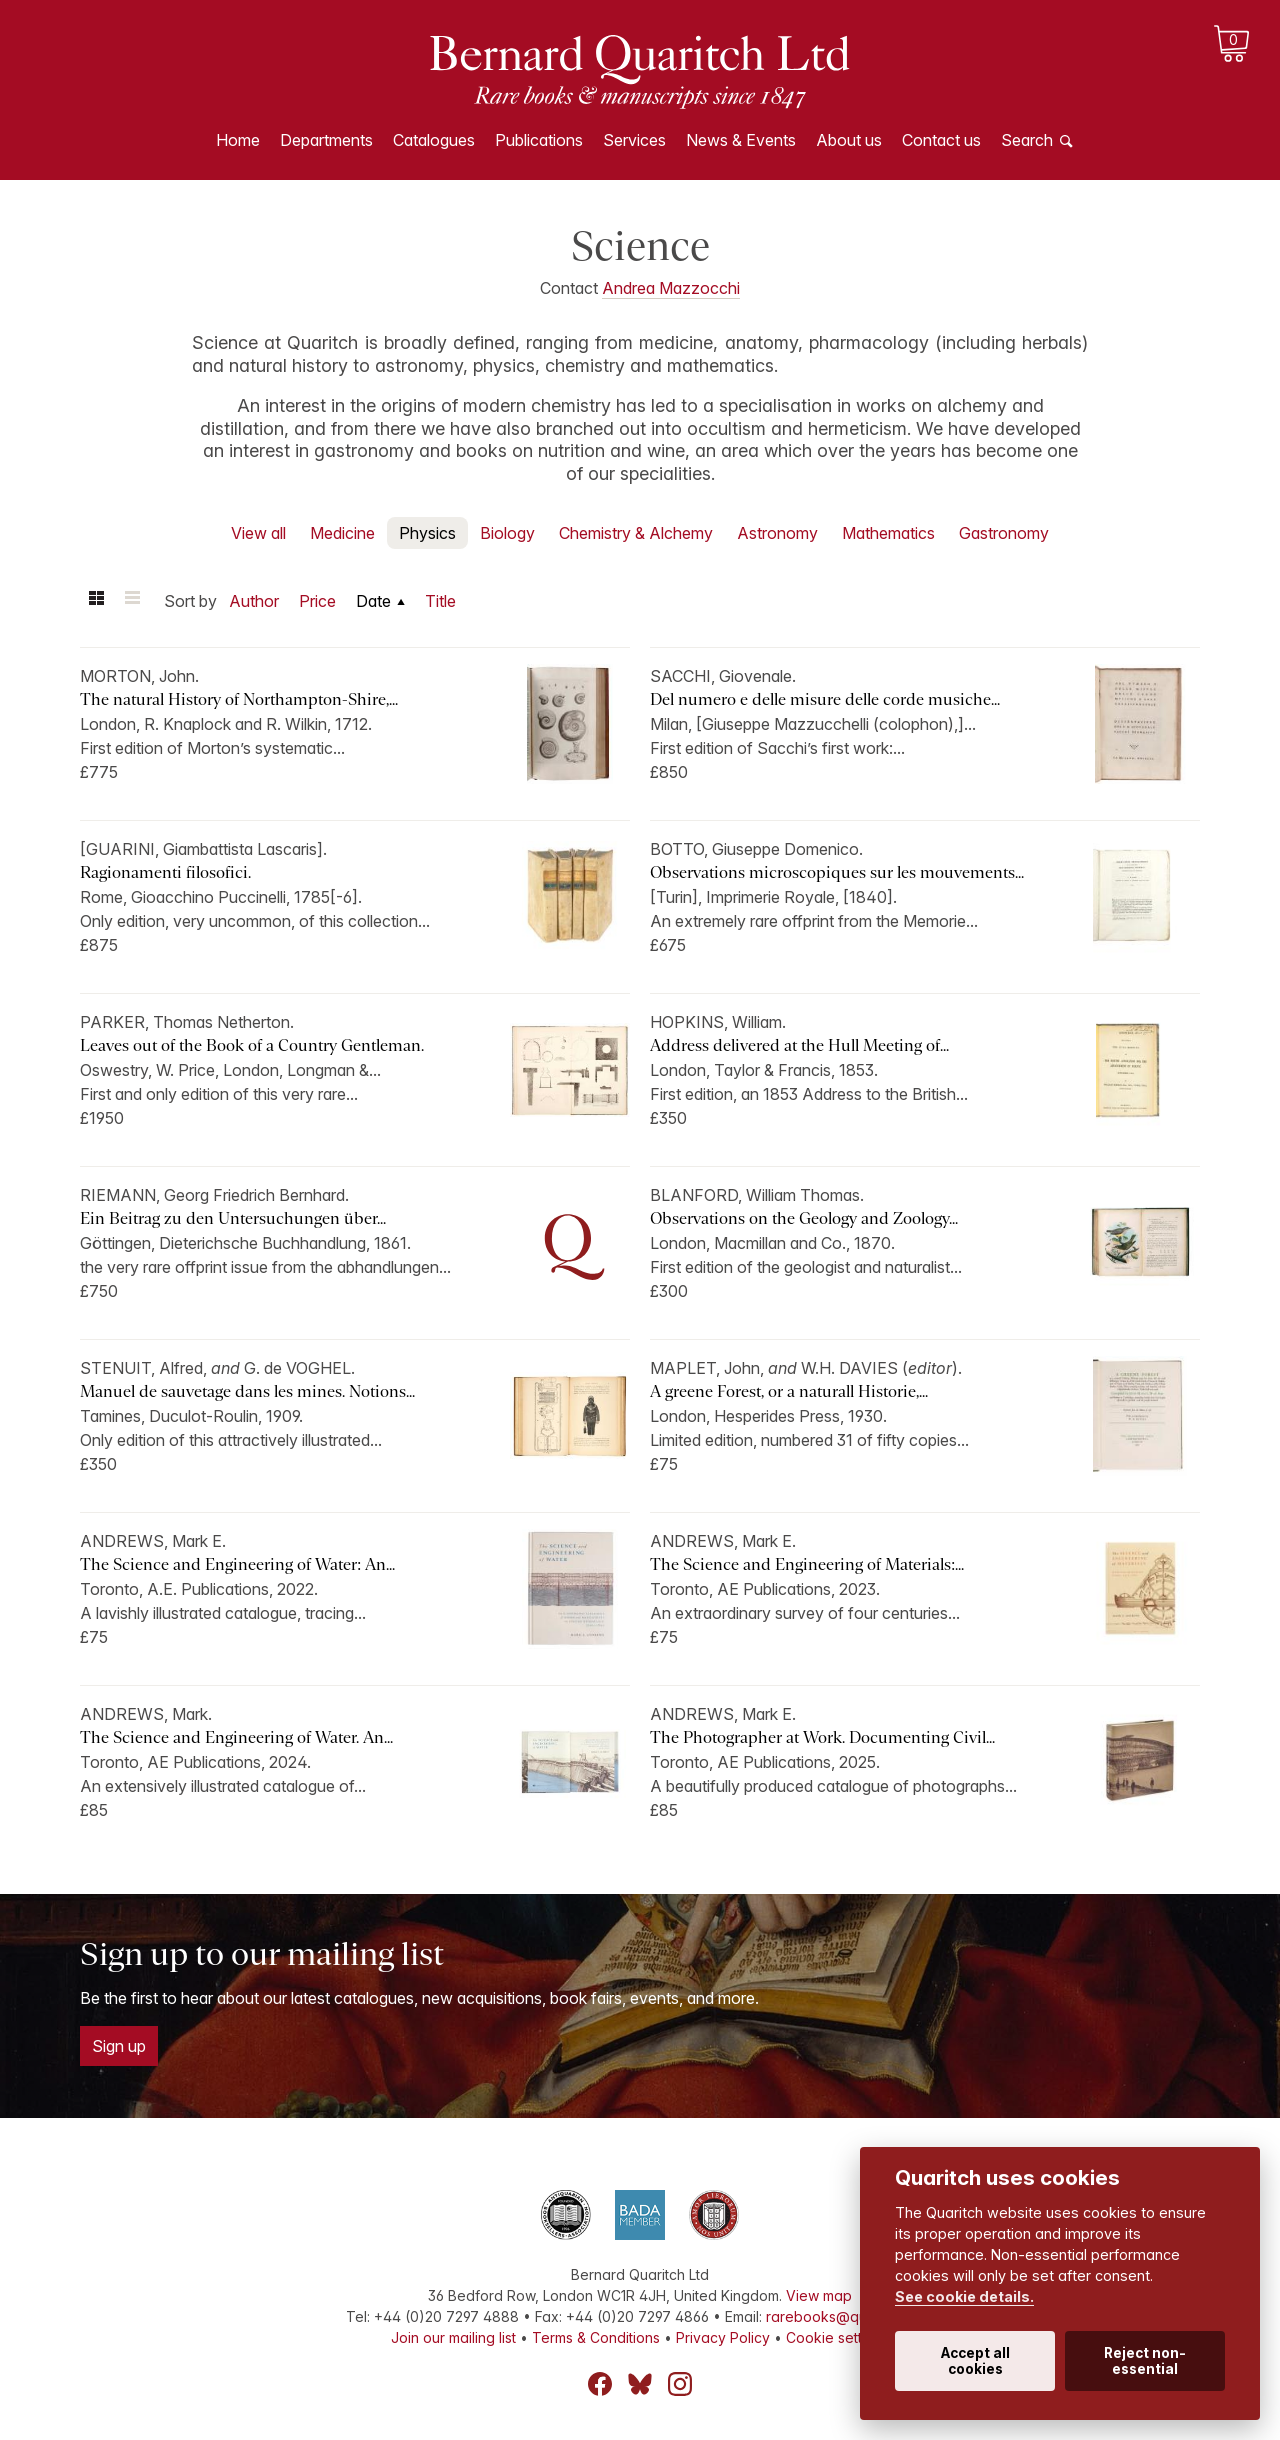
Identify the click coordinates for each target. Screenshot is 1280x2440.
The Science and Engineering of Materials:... (807, 1564)
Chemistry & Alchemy (636, 533)
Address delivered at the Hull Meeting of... (799, 1045)
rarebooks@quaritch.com (850, 2316)
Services (634, 140)
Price (317, 601)
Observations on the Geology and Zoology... (804, 1218)
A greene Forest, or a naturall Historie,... (789, 1391)
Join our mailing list (453, 2337)
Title (440, 601)
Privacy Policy (723, 2337)
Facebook (600, 2384)
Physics (427, 533)
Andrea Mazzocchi (671, 288)
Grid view (96, 601)
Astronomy (777, 533)
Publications (539, 140)
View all (258, 533)
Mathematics (888, 533)
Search (1027, 140)
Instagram (680, 2384)
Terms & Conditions (596, 2337)
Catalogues (434, 140)
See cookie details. (964, 2296)
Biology (507, 533)
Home (238, 140)
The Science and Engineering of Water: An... (237, 1564)
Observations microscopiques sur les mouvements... (837, 872)
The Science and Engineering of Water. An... (236, 1737)
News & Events (741, 140)
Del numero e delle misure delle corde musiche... (825, 699)
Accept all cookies (975, 2361)
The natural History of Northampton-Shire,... (239, 699)
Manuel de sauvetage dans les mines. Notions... (247, 1391)
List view (132, 601)
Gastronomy (1004, 533)
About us (849, 140)
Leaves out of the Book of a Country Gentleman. (252, 1045)
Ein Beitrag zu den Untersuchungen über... (233, 1218)
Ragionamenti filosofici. (165, 872)
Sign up (119, 2046)
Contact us (941, 140)
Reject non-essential (1145, 2361)
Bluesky (640, 2384)
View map (819, 2295)
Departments (326, 140)
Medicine (342, 533)
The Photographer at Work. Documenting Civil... (822, 1737)
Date (373, 601)
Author (254, 601)
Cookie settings (837, 2337)
